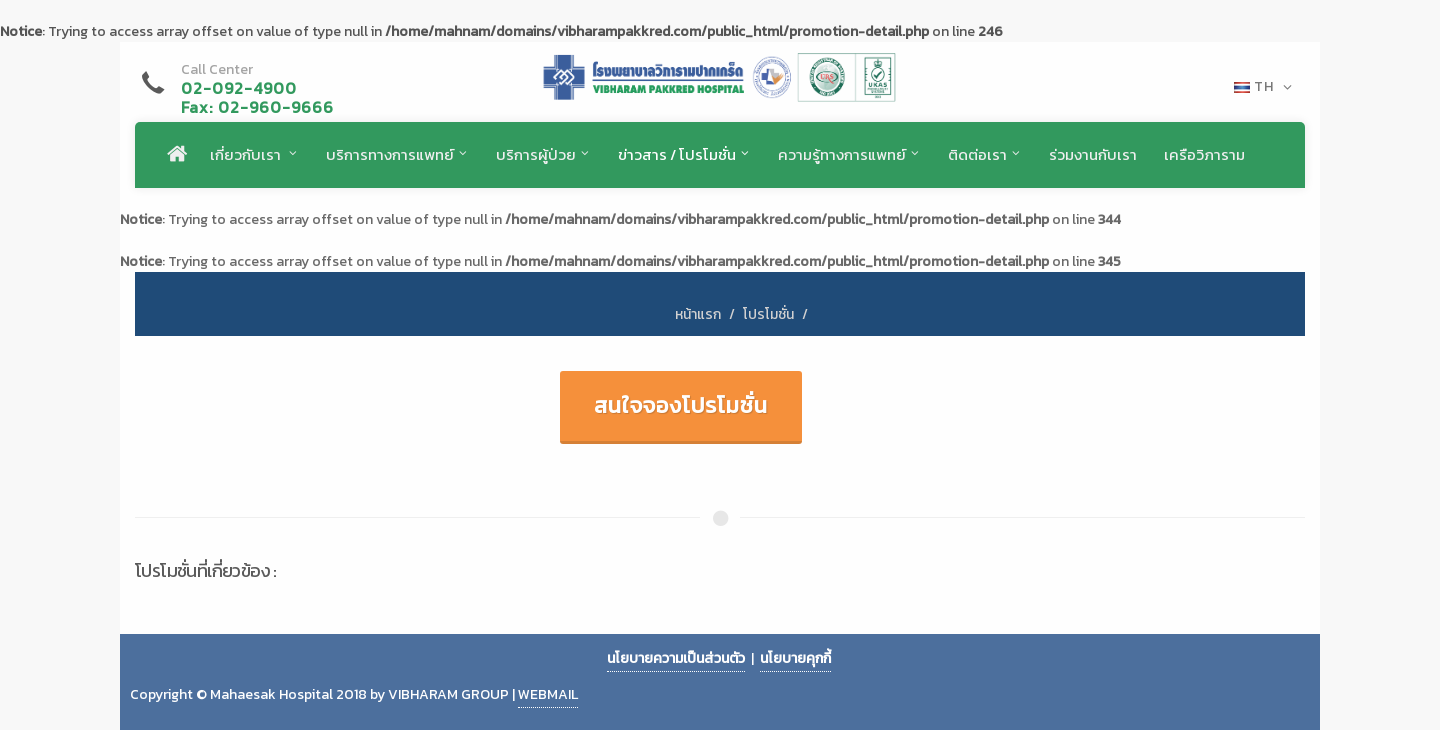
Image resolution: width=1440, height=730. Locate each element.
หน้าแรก (698, 314)
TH (1263, 87)
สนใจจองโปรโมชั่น (681, 405)
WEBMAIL (548, 694)
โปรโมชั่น (768, 314)
